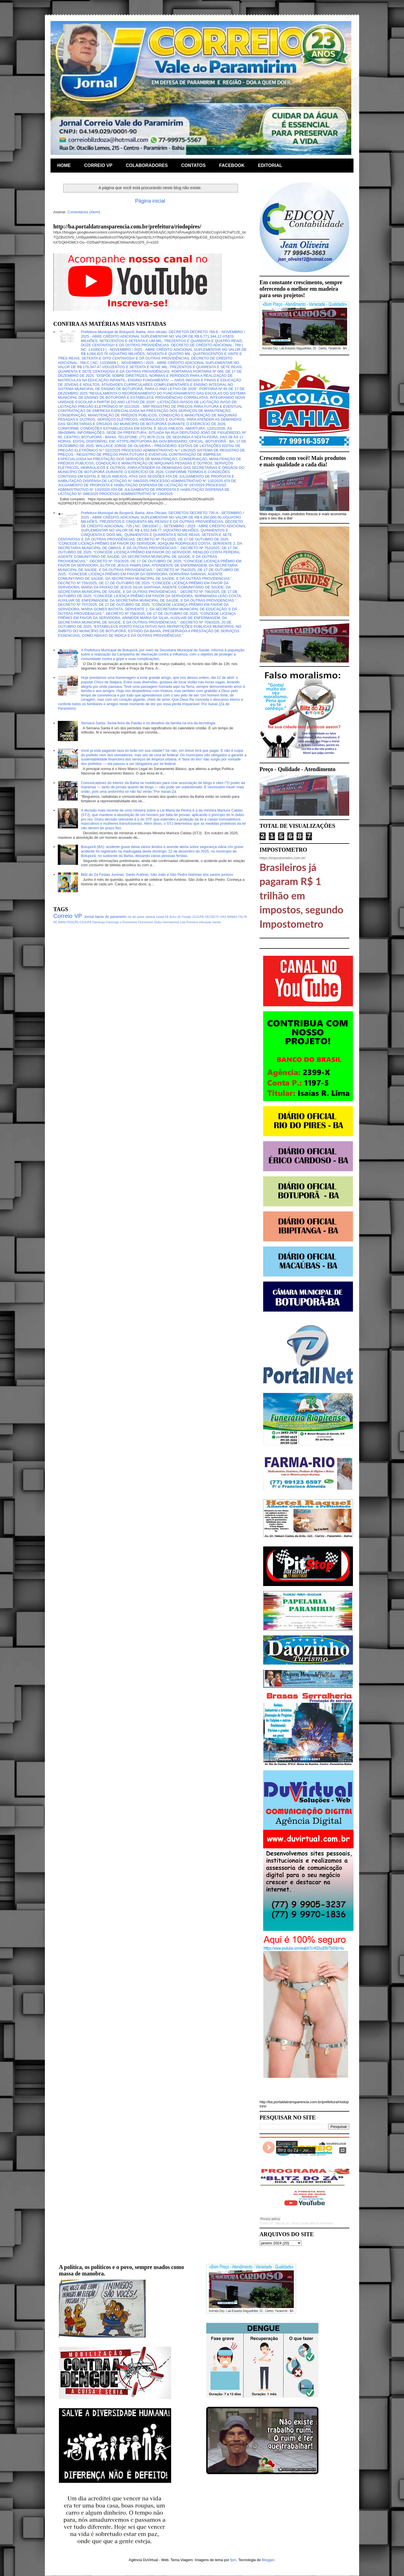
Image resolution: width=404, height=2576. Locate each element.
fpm (233, 2560)
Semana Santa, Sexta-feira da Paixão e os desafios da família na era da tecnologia (148, 723)
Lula (182, 922)
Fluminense (145, 922)
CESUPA (198, 916)
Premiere (192, 922)
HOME (64, 165)
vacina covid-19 (156, 916)
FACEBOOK (232, 165)
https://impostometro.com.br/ (283, 858)
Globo (158, 922)
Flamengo (98, 922)
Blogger (268, 2560)
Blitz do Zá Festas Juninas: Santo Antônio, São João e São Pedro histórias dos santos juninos (157, 874)
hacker (216, 922)
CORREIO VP (98, 165)
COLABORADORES (146, 165)
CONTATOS (193, 165)
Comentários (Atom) (84, 212)
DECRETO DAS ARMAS (221, 916)
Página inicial (150, 201)
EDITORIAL (270, 165)
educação (205, 922)
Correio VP (67, 916)
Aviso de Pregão (180, 916)
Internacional (170, 922)
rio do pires (136, 916)
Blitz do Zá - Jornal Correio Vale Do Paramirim (304, 2223)
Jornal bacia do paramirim (105, 917)
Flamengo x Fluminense (121, 922)
